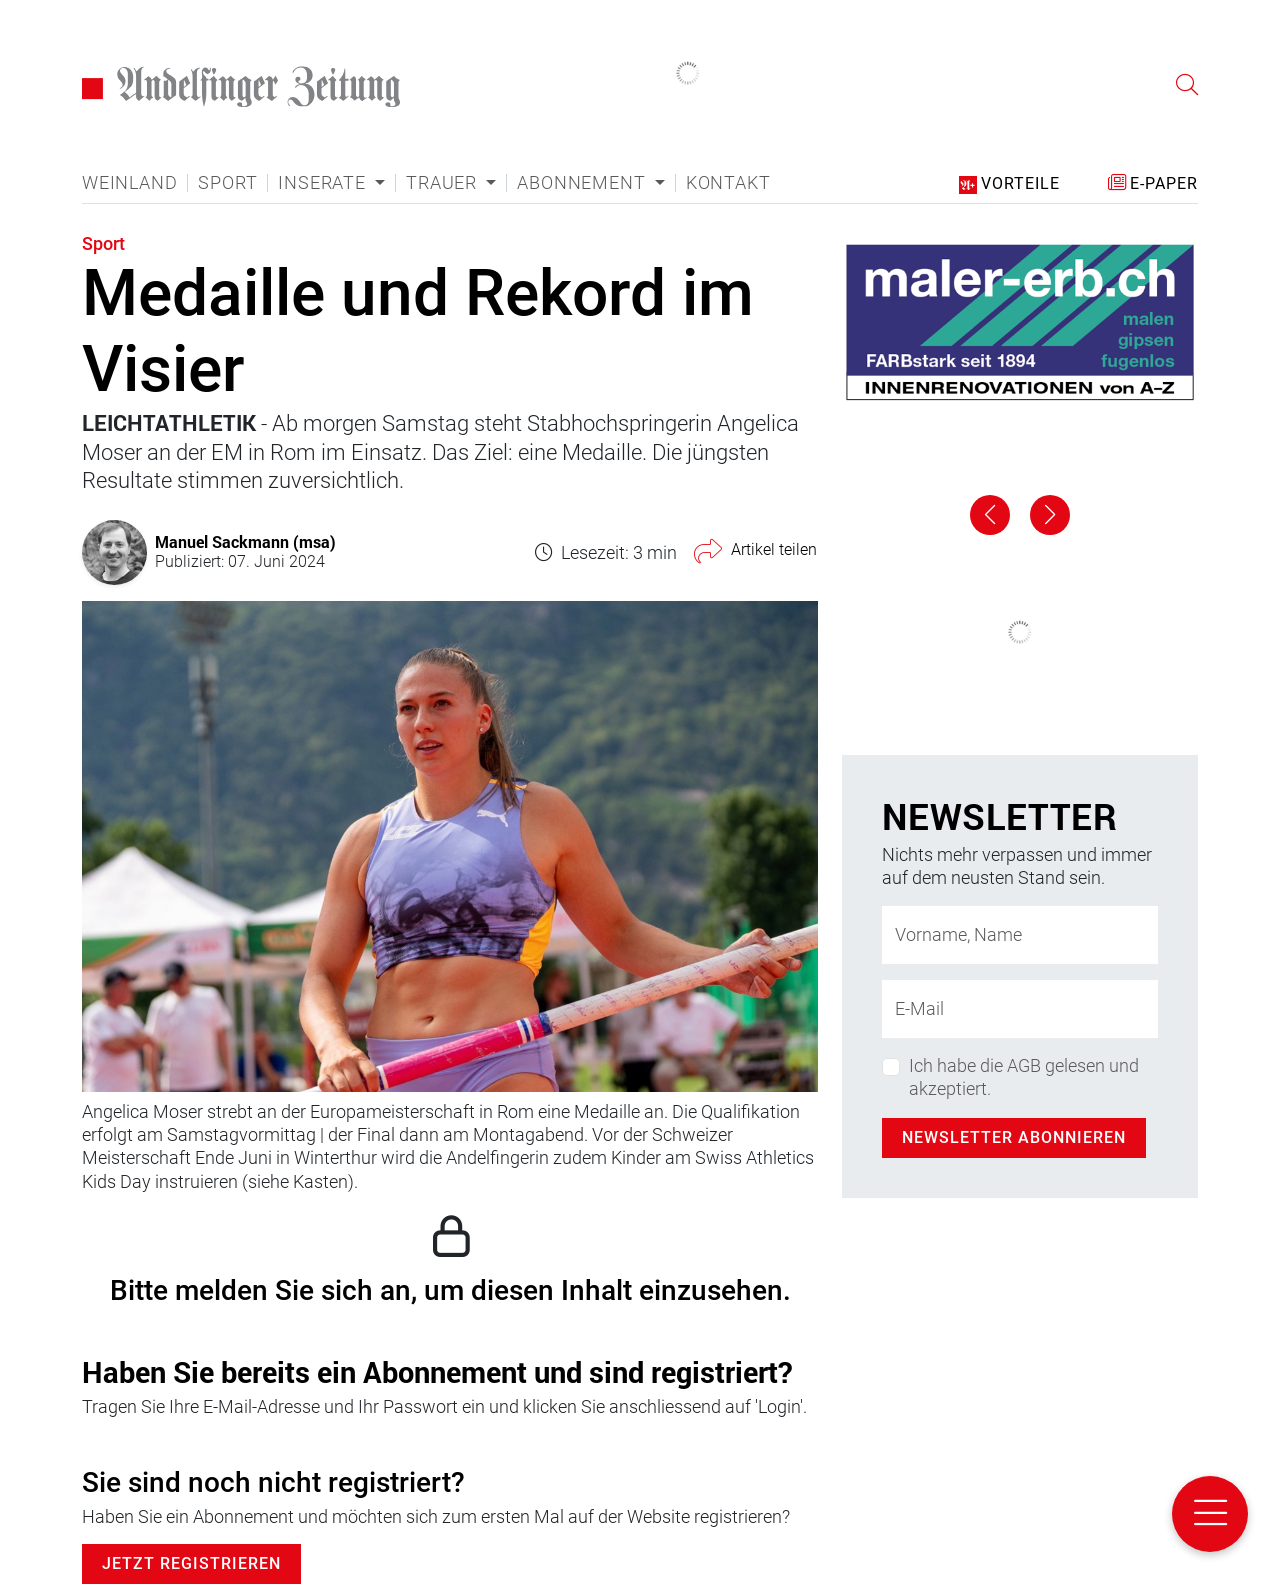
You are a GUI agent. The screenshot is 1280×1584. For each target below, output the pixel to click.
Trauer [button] (444, 183)
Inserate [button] (324, 183)
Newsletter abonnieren (1014, 1137)
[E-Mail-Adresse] (1020, 1009)
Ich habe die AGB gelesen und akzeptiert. (1024, 1077)
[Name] (1020, 935)
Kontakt (728, 183)
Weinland (129, 183)
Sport (227, 183)
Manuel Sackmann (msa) (245, 541)
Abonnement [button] (583, 183)
